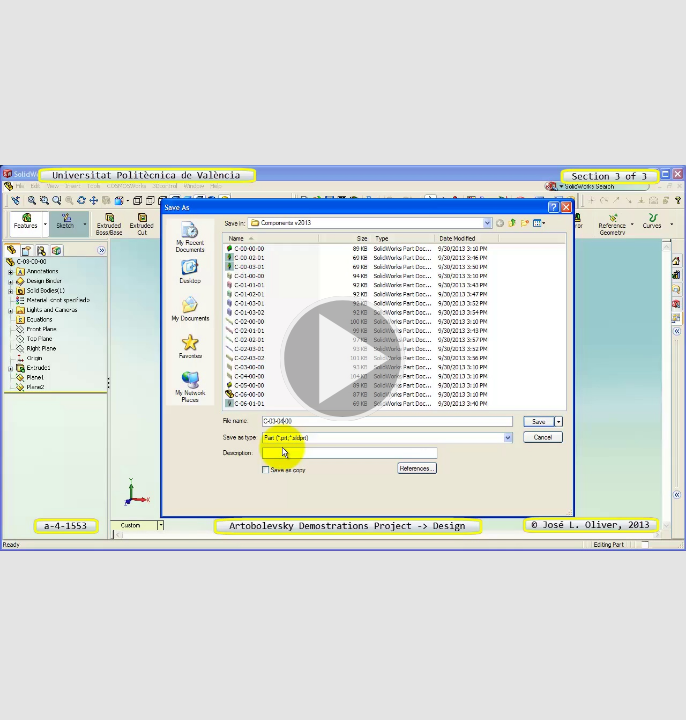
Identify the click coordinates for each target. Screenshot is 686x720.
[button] (343, 360)
